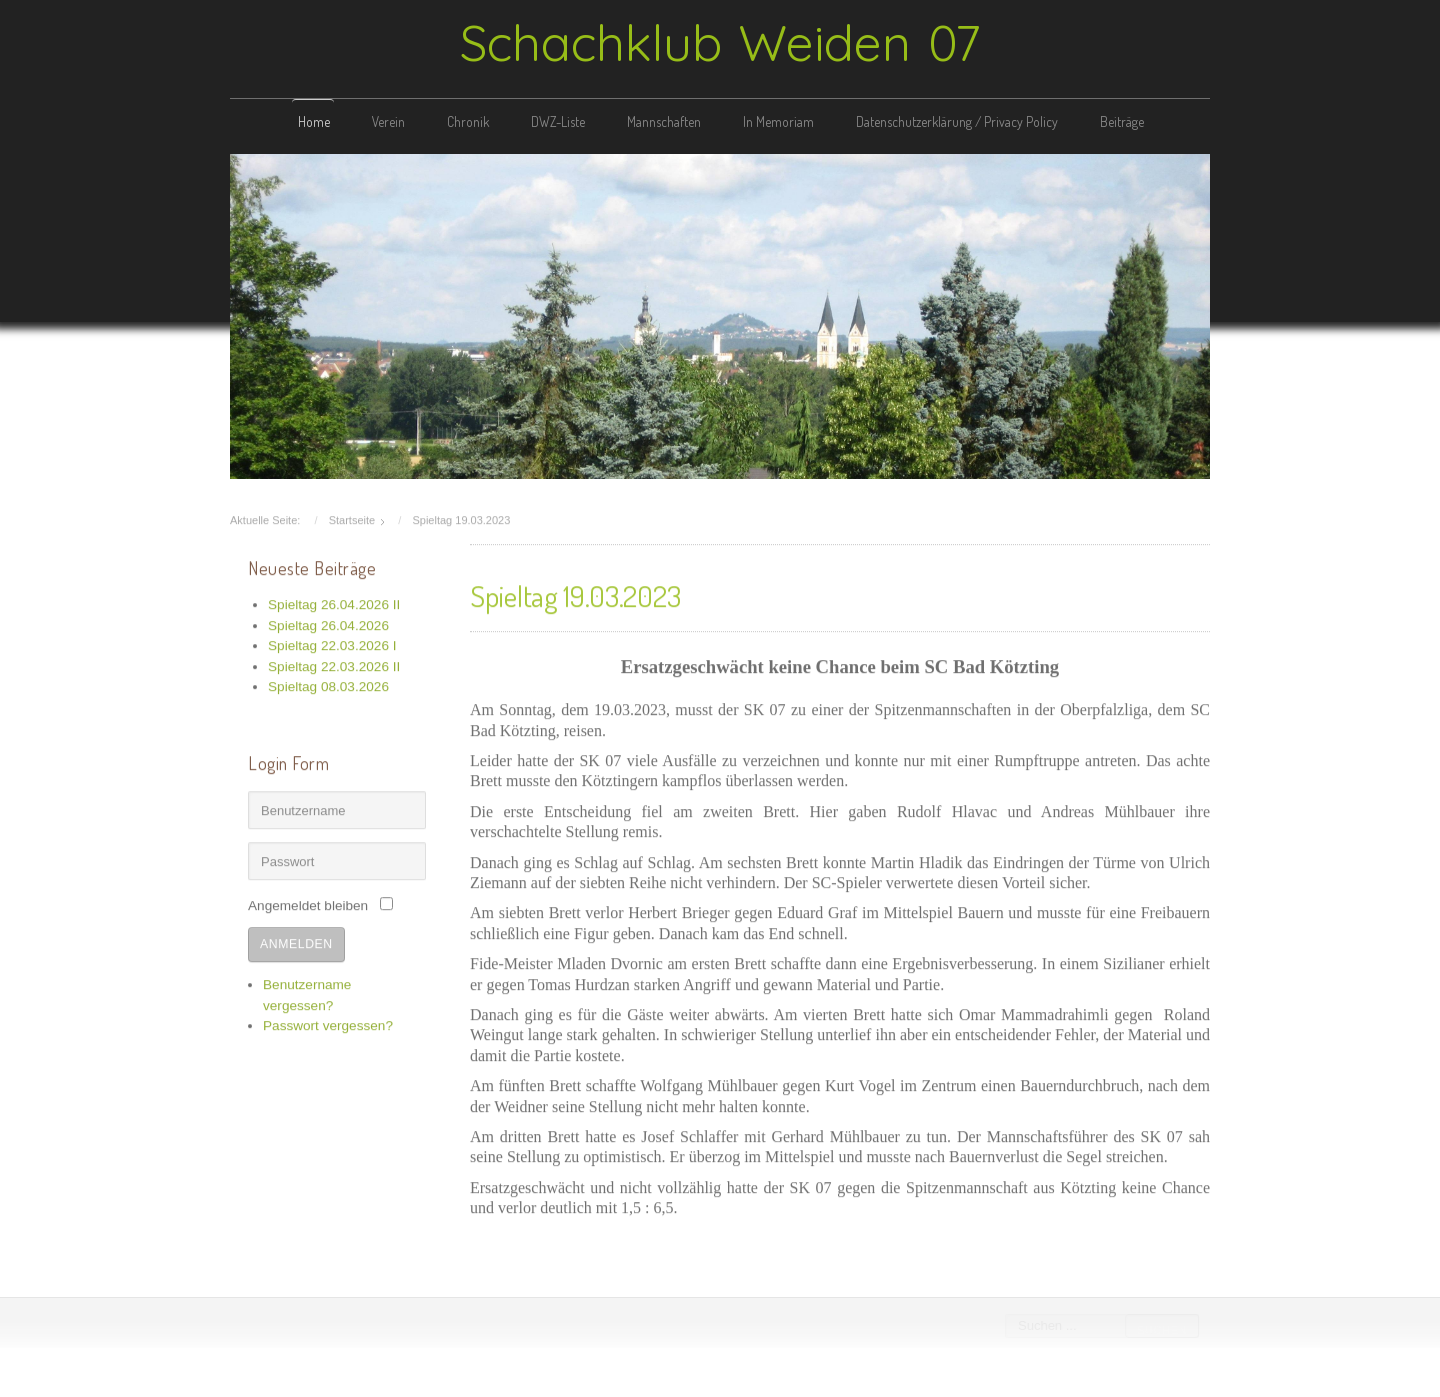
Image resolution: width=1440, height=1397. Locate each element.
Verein (388, 121)
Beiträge (1122, 121)
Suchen (1161, 1330)
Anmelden (296, 942)
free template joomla (720, 1381)
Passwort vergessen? (328, 1023)
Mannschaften (664, 121)
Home (314, 121)
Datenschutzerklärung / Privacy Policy (957, 121)
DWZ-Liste (558, 121)
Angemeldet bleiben (308, 903)
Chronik (468, 121)
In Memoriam (778, 121)
